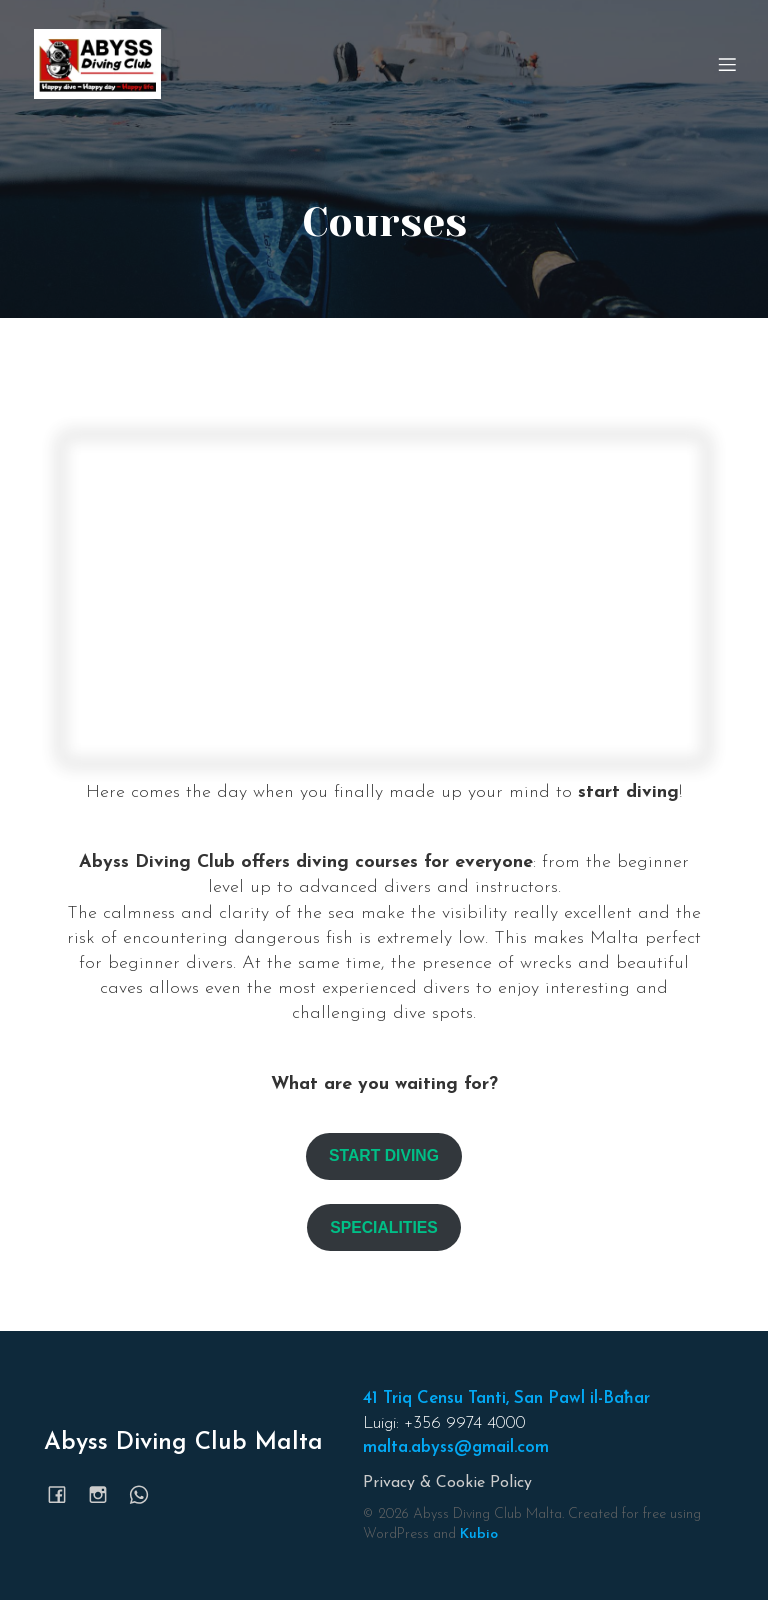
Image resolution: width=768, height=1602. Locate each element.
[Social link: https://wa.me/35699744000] (146, 1496)
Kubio (479, 1536)
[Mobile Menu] (727, 65)
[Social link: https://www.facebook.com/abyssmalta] (64, 1496)
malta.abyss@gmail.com (456, 1449)
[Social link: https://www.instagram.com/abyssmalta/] (105, 1496)
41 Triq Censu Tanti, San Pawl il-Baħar (506, 1400)
